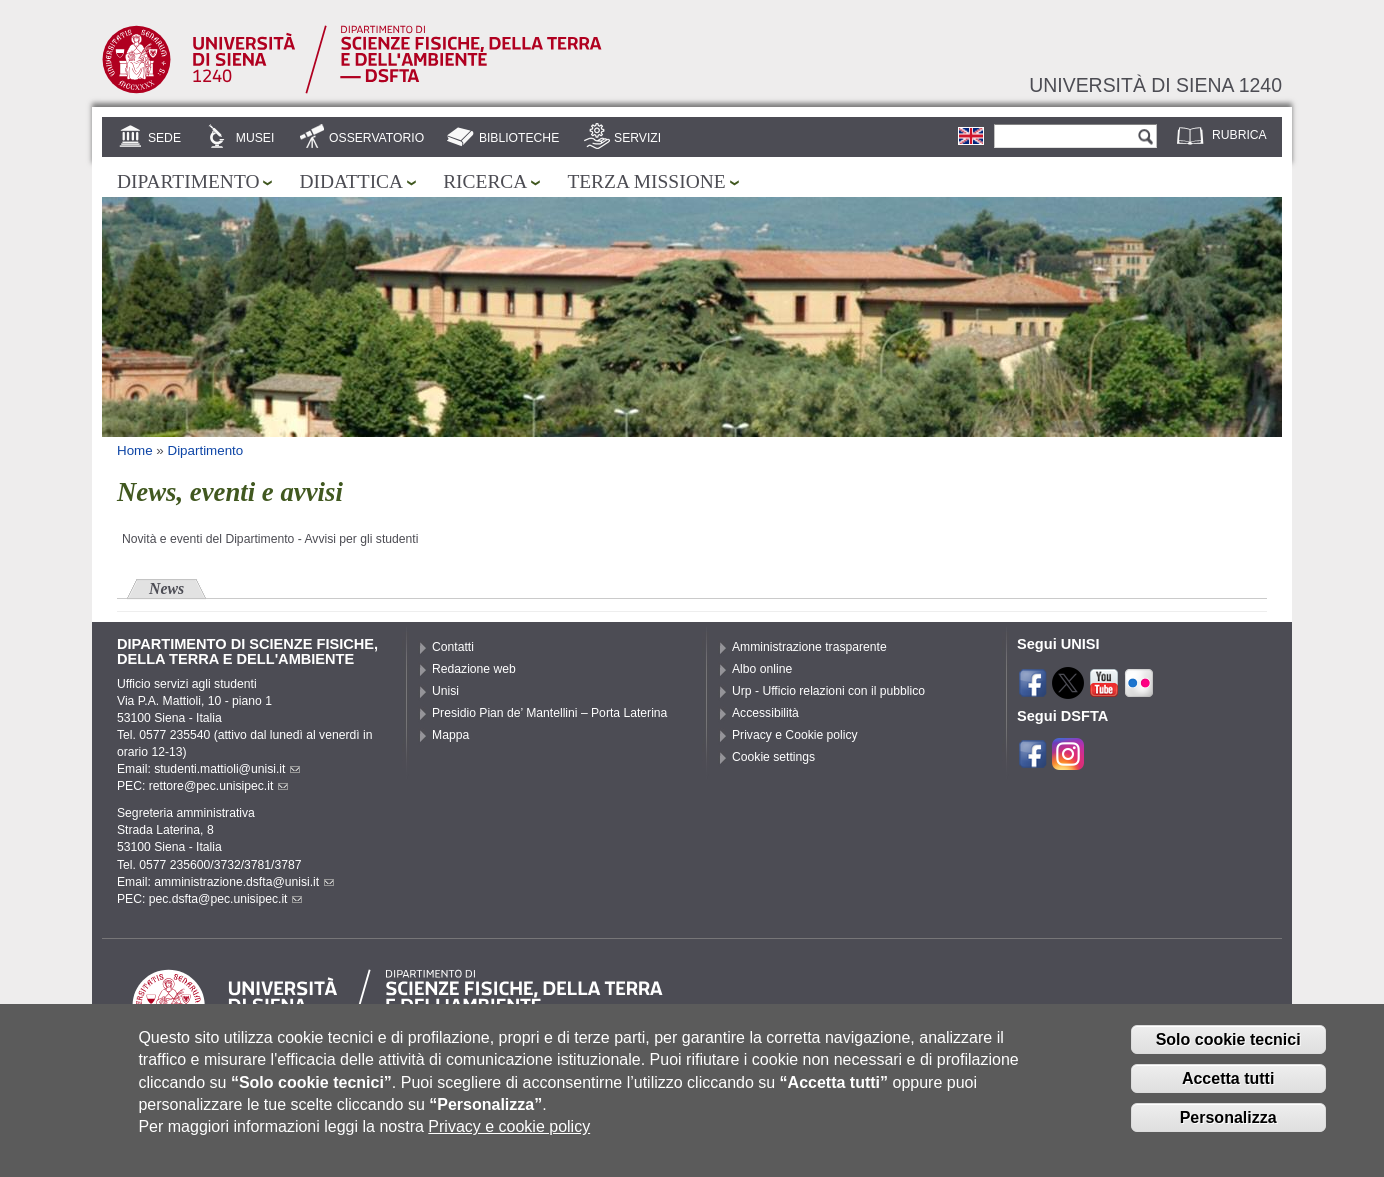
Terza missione (646, 181)
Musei (255, 138)
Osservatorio (376, 138)
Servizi (637, 138)
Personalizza (1228, 1134)
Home (135, 450)
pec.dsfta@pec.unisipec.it (226, 899)
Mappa (450, 735)
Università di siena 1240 (1155, 85)
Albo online (762, 669)
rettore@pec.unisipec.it (219, 786)
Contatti (453, 647)
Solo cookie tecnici (1228, 1056)
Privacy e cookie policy (509, 1144)
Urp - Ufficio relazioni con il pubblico (828, 691)
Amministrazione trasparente (809, 647)
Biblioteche (519, 138)
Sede (164, 138)
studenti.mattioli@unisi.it (227, 769)
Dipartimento (188, 181)
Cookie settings (773, 757)
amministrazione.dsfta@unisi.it (244, 882)
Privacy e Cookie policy (795, 735)
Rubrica (1239, 135)
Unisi (445, 691)
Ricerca (485, 181)
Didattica (351, 181)
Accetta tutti (1228, 1095)
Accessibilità (765, 713)
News (166, 588)
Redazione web (474, 669)
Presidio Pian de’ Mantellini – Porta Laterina (549, 713)
